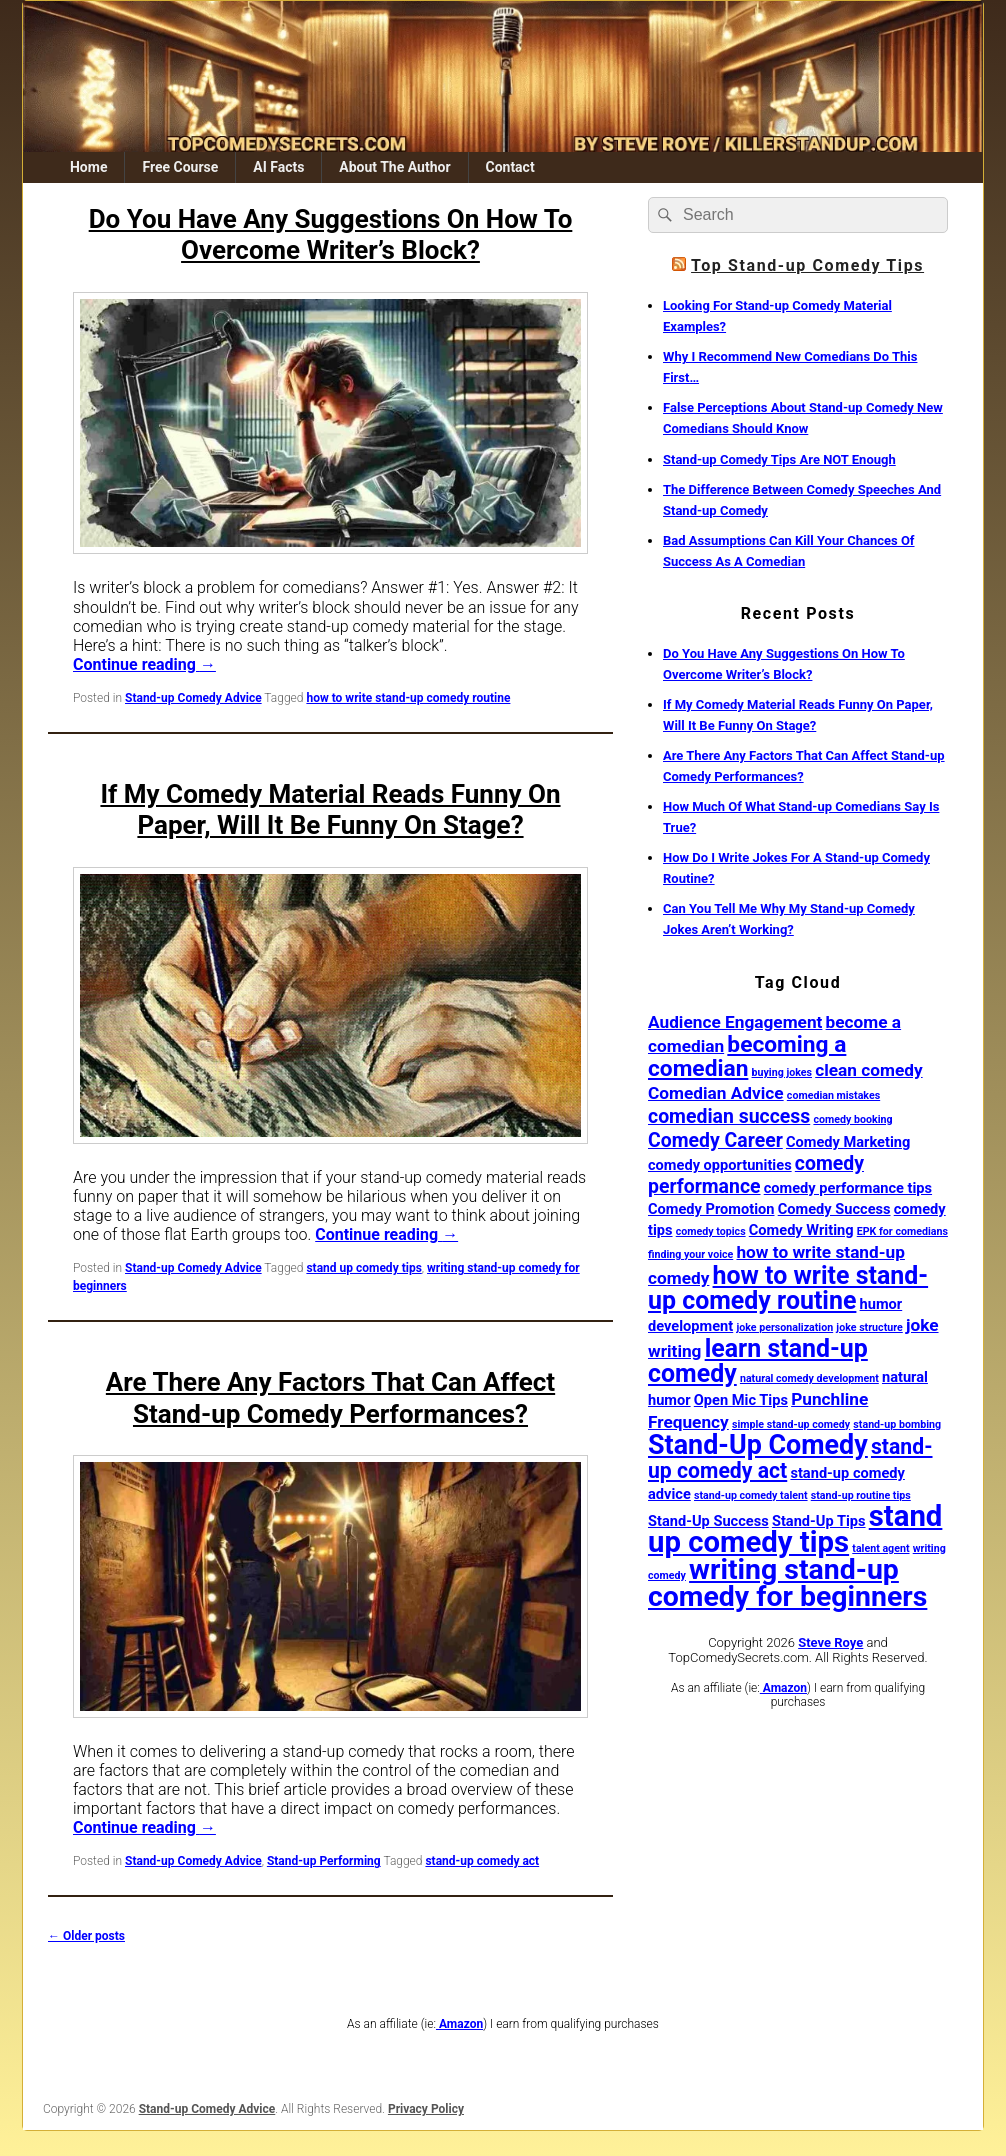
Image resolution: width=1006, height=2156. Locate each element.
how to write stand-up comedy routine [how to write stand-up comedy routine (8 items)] (788, 1288)
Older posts (86, 1936)
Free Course (180, 167)
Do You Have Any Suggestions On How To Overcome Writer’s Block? (331, 234)
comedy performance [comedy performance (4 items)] (756, 1175)
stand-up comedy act (482, 1861)
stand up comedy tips (363, 1268)
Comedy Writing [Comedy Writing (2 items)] (801, 1230)
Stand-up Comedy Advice (193, 698)
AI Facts (278, 167)
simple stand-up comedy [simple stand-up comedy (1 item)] (791, 1424)
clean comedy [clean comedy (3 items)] (868, 1070)
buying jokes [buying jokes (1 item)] (782, 1072)
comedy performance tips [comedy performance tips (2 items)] (848, 1188)
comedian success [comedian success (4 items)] (729, 1116)
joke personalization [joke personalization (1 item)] (784, 1327)
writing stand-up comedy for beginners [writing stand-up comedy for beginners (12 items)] (787, 1583)
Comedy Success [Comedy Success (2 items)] (834, 1209)
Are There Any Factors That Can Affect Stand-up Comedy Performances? (330, 1397)
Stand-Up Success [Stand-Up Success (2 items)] (708, 1521)
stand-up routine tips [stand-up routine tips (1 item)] (861, 1495)
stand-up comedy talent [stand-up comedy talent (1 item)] (751, 1495)
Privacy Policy (426, 2109)
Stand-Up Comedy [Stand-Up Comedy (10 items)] (758, 1445)
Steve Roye (830, 1642)
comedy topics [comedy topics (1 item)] (711, 1231)
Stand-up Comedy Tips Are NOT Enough (779, 459)
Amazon (783, 1688)
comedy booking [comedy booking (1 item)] (852, 1119)
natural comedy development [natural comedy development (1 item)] (809, 1378)
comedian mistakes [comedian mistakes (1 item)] (833, 1095)
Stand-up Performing (324, 1861)
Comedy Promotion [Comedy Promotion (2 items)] (711, 1209)
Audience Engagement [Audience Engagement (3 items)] (735, 1022)
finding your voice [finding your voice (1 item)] (690, 1254)
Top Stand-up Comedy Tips (807, 265)
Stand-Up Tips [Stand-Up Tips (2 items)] (819, 1521)
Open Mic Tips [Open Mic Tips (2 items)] (741, 1400)
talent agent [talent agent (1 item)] (880, 1548)
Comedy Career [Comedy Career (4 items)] (715, 1140)
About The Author (394, 167)
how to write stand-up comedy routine (408, 698)
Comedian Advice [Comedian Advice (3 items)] (716, 1093)
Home (88, 167)
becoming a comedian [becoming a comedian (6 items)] (747, 1056)
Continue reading (144, 664)
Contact (509, 167)
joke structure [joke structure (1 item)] (869, 1327)
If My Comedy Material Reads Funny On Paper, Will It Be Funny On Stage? (330, 809)
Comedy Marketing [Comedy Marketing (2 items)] (848, 1142)
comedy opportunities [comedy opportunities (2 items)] (720, 1165)
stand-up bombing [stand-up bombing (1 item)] (897, 1424)
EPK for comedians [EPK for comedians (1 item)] (902, 1231)
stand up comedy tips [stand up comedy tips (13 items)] (795, 1529)
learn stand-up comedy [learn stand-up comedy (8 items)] (758, 1361)
